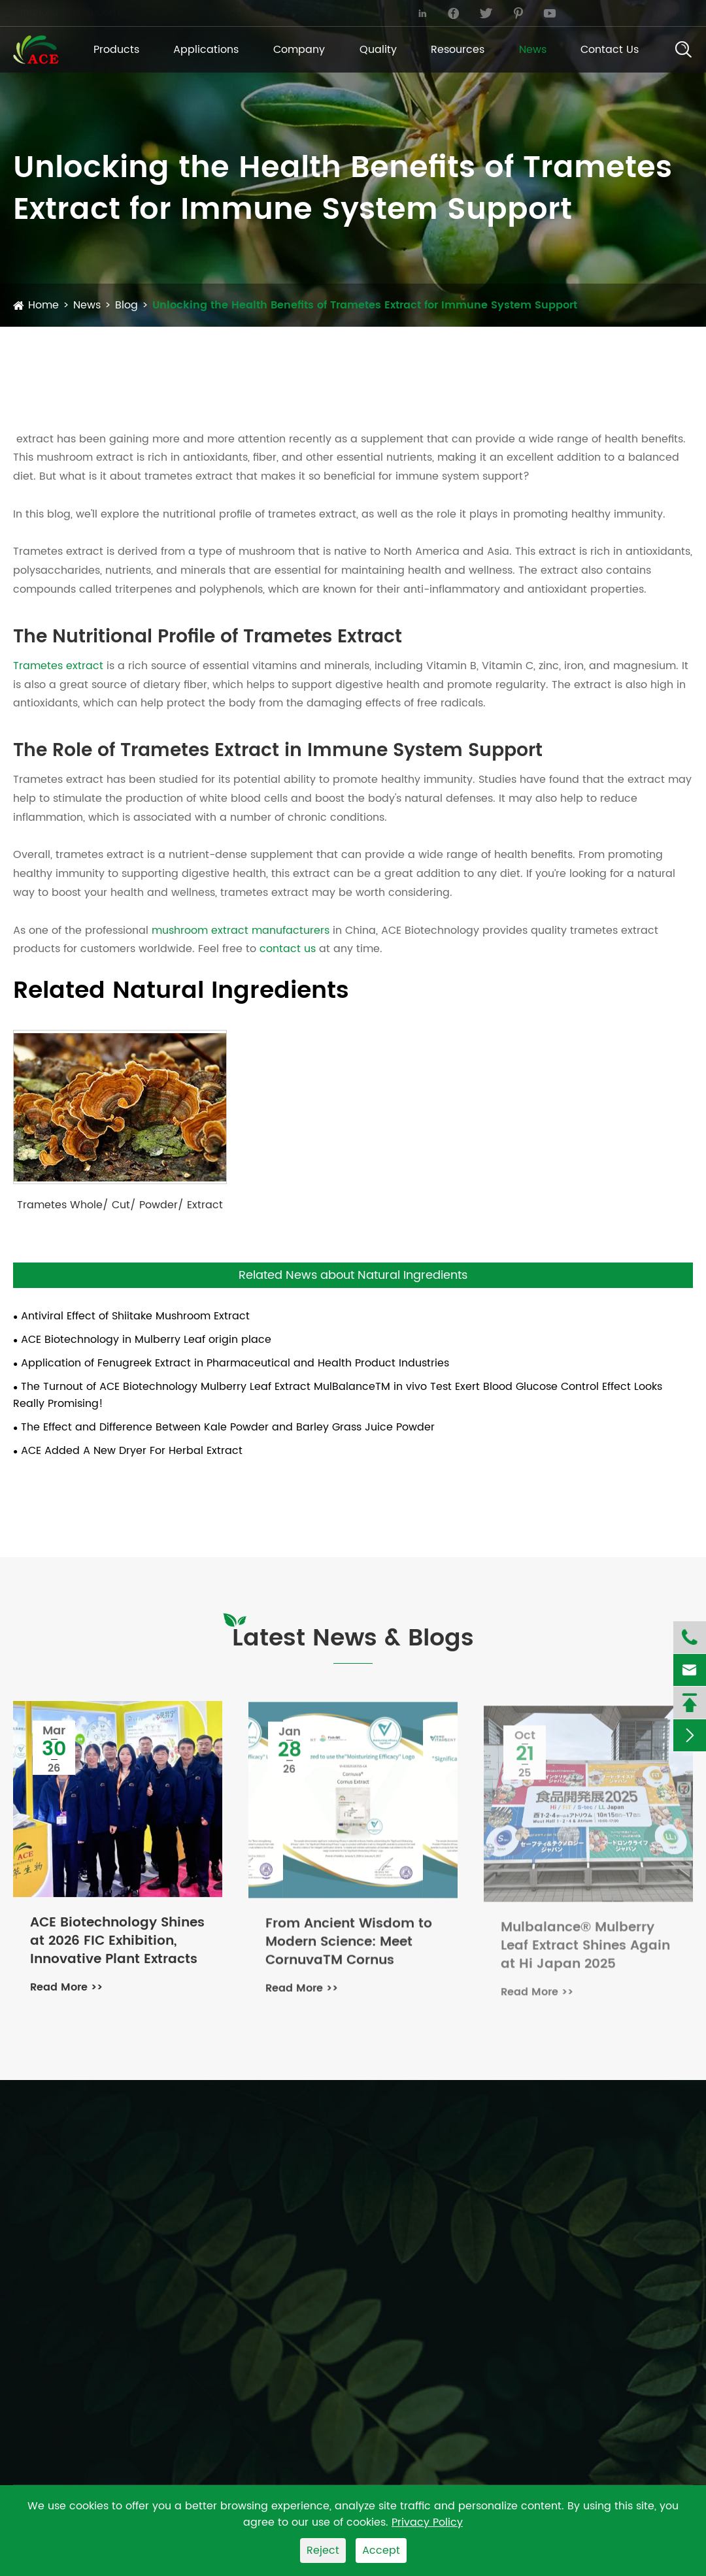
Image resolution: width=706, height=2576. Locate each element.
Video (636, 2306)
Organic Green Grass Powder (89, 2304)
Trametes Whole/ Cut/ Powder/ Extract (120, 1205)
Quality (378, 49)
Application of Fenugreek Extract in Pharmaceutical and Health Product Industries (235, 1363)
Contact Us (609, 49)
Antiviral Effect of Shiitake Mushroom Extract (135, 1316)
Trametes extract (58, 665)
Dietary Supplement (483, 2189)
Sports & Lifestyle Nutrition (498, 2286)
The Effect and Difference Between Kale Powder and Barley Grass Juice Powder (228, 1427)
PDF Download (647, 2249)
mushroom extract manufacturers (240, 930)
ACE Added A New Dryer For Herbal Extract (132, 1450)
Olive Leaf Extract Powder (332, 2209)
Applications (206, 49)
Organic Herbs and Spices (81, 2255)
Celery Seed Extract (317, 2281)
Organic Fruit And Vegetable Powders (111, 2231)
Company (299, 49)
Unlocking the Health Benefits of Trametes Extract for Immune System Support (364, 305)
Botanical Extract (57, 2183)
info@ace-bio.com (73, 12)
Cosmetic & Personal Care (499, 2262)
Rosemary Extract (312, 2233)
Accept (381, 2550)
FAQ (631, 2281)
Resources (457, 49)
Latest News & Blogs (353, 1639)
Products (116, 49)
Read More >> (66, 1989)
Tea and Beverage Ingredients (93, 2279)
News (532, 49)
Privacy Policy (427, 2522)
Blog (126, 305)
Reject (323, 2550)
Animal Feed (464, 2238)
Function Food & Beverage (500, 2213)
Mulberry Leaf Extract (321, 2257)
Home (43, 305)
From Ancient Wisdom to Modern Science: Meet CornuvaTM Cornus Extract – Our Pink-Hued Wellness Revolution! (348, 1949)
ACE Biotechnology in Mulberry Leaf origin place (146, 1339)
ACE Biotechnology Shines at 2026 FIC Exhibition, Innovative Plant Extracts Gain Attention (117, 1943)
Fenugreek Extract (313, 2185)
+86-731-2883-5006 (276, 12)
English (657, 13)
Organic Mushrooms (66, 2207)
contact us (288, 948)
